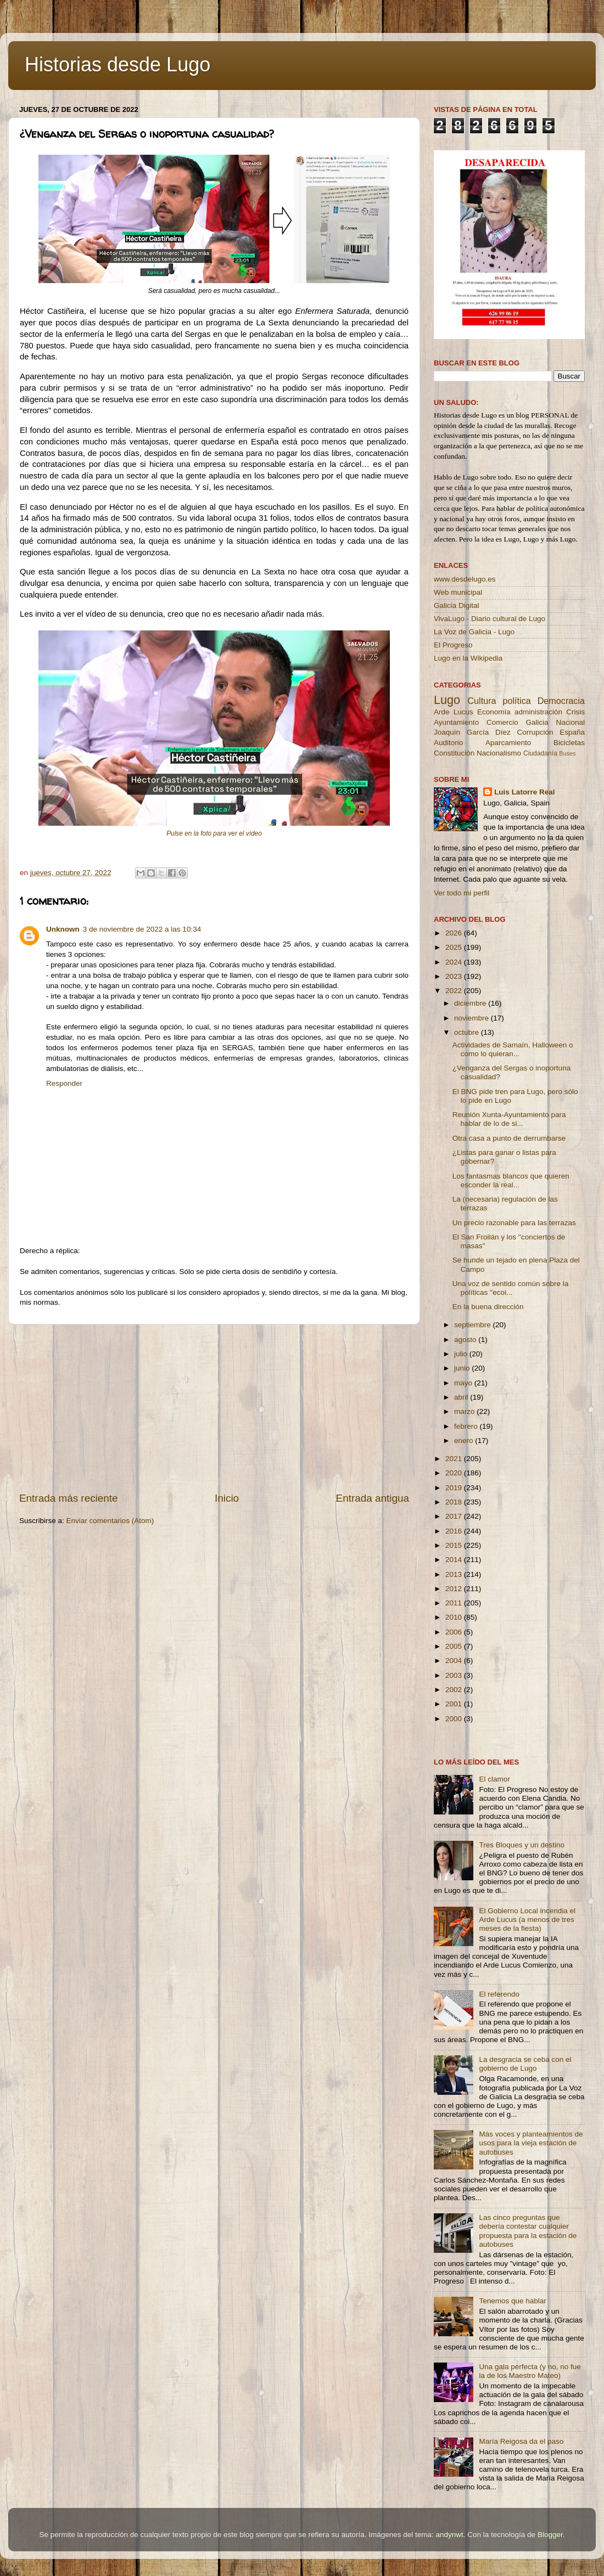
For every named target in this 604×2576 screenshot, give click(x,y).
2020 (454, 1473)
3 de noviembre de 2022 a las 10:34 (142, 929)
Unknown (63, 929)
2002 (454, 1690)
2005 (454, 1646)
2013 (454, 1574)
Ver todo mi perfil (461, 893)
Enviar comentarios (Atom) (110, 1521)
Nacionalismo (499, 753)
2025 (454, 947)
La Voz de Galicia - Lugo (474, 632)
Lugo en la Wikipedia (468, 658)
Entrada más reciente (68, 1498)
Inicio (227, 1498)
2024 (454, 962)
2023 (454, 976)
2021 (454, 1459)
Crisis (575, 712)
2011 (454, 1603)
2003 (454, 1675)
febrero (467, 1426)
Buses (567, 753)
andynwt (449, 2534)
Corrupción (535, 732)
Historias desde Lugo (117, 64)
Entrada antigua (372, 1498)
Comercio (502, 722)
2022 (454, 991)
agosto (466, 1339)
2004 (454, 1660)
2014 (454, 1559)
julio (461, 1354)
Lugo (447, 700)
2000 (454, 1719)
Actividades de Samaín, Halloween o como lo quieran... (512, 1049)
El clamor (494, 1779)
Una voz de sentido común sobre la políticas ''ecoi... (510, 1288)
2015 (454, 1545)
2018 (454, 1502)
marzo (465, 1411)
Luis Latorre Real (524, 792)
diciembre (471, 1003)
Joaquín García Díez (472, 732)
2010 (454, 1617)
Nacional (570, 722)
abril (462, 1397)
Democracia (561, 701)
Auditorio (448, 743)
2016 (454, 1531)
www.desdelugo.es (465, 579)
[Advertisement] (214, 1407)
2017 (454, 1516)
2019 (454, 1488)
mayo (464, 1383)
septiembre (473, 1325)
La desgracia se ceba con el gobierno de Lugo (525, 2063)
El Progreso (453, 645)
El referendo (499, 1994)
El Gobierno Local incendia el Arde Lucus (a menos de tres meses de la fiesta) (527, 1919)
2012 (454, 1589)
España (572, 732)
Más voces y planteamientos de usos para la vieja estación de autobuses (531, 2143)
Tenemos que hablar (512, 2301)
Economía (494, 712)
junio (463, 1368)
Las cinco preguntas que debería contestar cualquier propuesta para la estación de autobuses (528, 2230)
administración (538, 712)
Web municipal (458, 592)
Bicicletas (569, 743)
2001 (454, 1704)
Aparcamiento (508, 743)
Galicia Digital (456, 605)
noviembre (472, 1018)
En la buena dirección (488, 1307)
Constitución (454, 753)
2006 (454, 1632)
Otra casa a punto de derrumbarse (509, 1138)
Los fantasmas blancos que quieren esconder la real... (510, 1180)
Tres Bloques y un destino (521, 1845)
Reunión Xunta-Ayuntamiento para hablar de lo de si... (509, 1119)
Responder (64, 1083)
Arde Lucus (453, 712)
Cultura (481, 701)
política (516, 701)
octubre (467, 1032)
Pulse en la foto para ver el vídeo (214, 833)
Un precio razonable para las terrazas (514, 1223)
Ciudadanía (540, 753)
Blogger (550, 2534)
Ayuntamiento (456, 722)
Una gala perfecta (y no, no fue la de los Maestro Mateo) (529, 2371)
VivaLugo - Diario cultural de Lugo (489, 619)
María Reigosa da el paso (521, 2441)
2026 (454, 933)
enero (464, 1440)
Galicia (536, 722)
